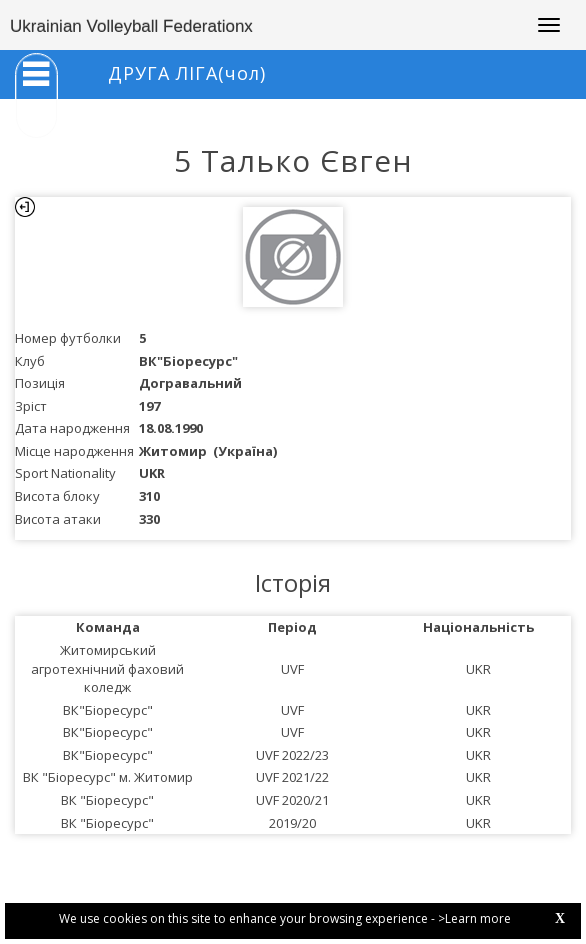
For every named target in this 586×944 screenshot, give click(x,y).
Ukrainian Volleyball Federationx (131, 26)
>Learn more (474, 918)
